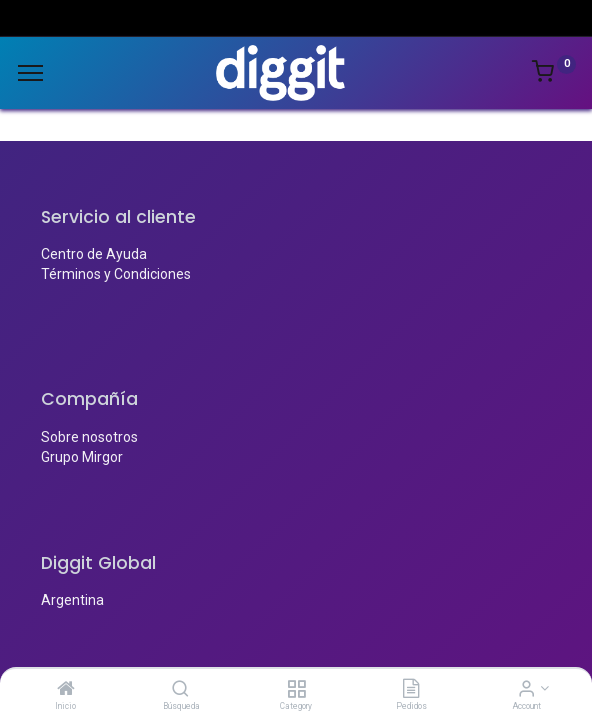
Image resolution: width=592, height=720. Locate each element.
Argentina (72, 600)
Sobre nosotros (89, 437)
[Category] (296, 690)
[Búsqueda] (180, 690)
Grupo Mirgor (82, 457)
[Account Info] (526, 690)
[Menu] (30, 73)
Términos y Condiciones (116, 274)
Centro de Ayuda (94, 254)
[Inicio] (66, 690)
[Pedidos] (411, 690)
